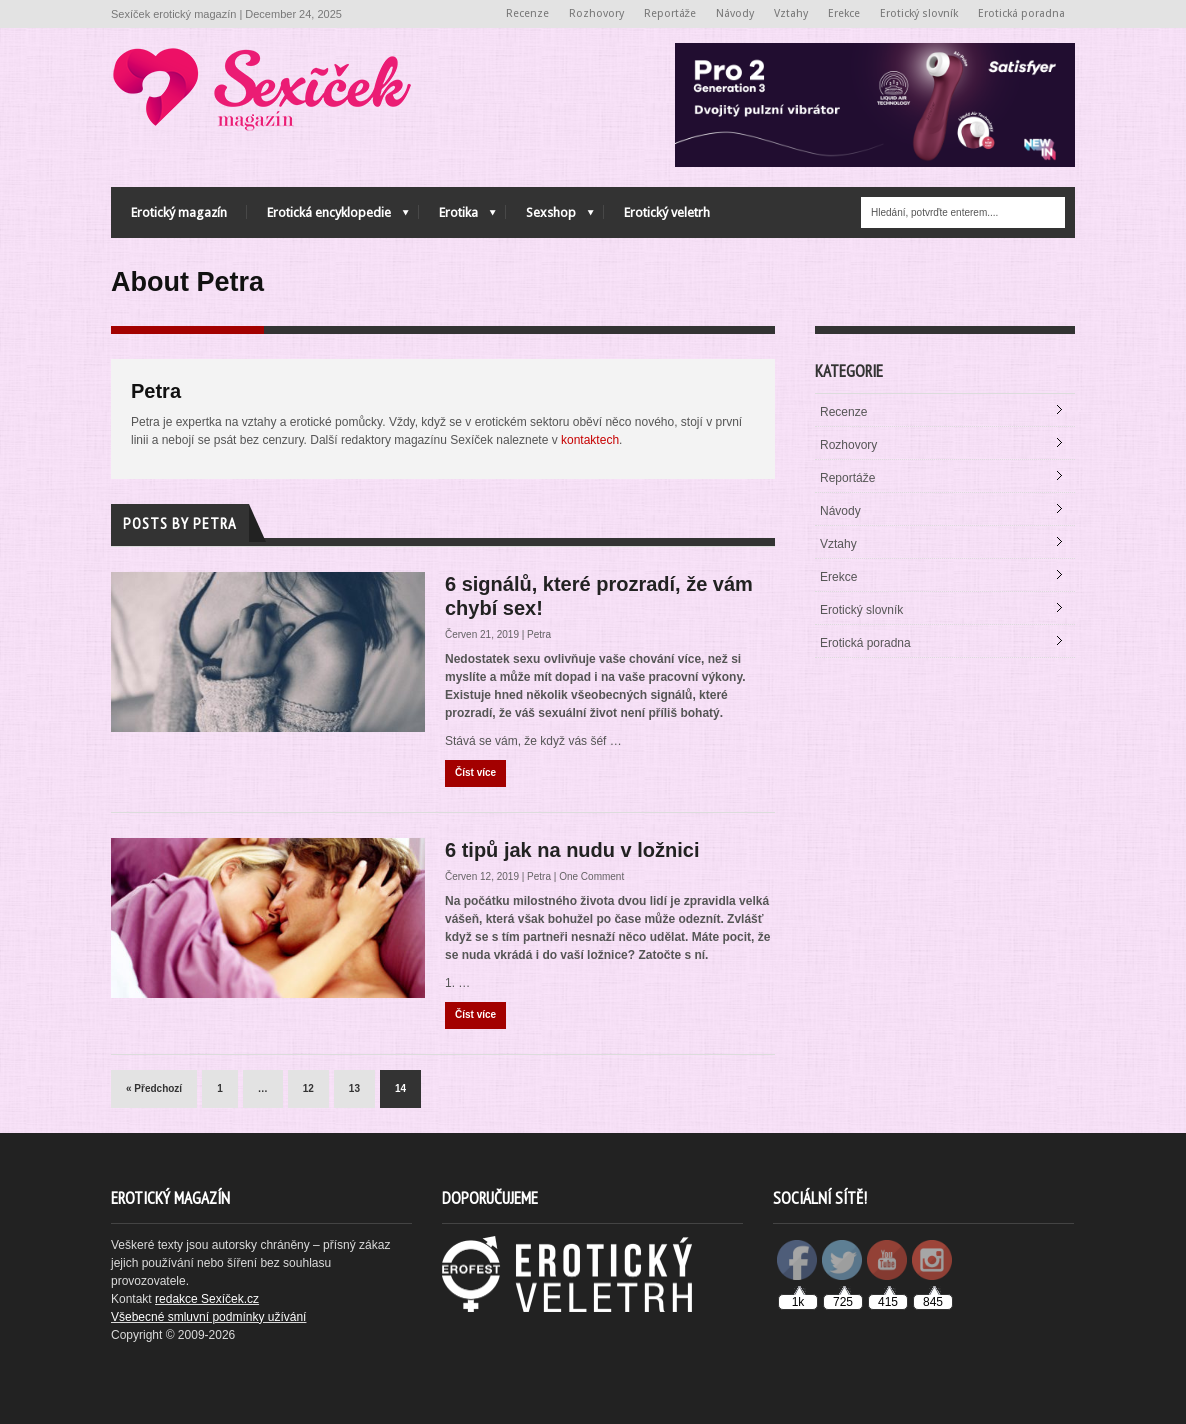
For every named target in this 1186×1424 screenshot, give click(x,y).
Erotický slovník (919, 13)
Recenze (527, 13)
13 (354, 1088)
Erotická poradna (1021, 13)
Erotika (457, 217)
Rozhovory (596, 13)
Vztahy (791, 13)
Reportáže (670, 13)
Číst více (475, 772)
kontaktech (590, 440)
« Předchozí (154, 1088)
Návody (735, 13)
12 (308, 1088)
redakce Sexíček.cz (207, 1299)
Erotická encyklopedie (328, 217)
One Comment (591, 876)
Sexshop (550, 217)
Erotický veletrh (667, 212)
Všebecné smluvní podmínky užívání (208, 1317)
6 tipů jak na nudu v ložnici (572, 850)
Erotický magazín (179, 212)
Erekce (844, 13)
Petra (539, 634)
